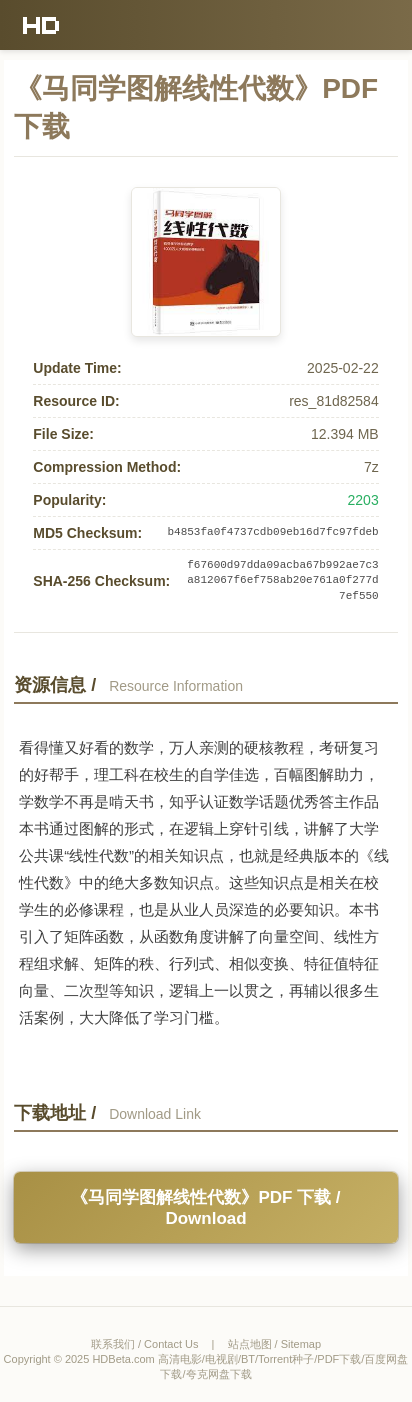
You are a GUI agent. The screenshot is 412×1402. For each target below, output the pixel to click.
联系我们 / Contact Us (145, 1344)
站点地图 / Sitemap (275, 1344)
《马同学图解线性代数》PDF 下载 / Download (205, 1208)
